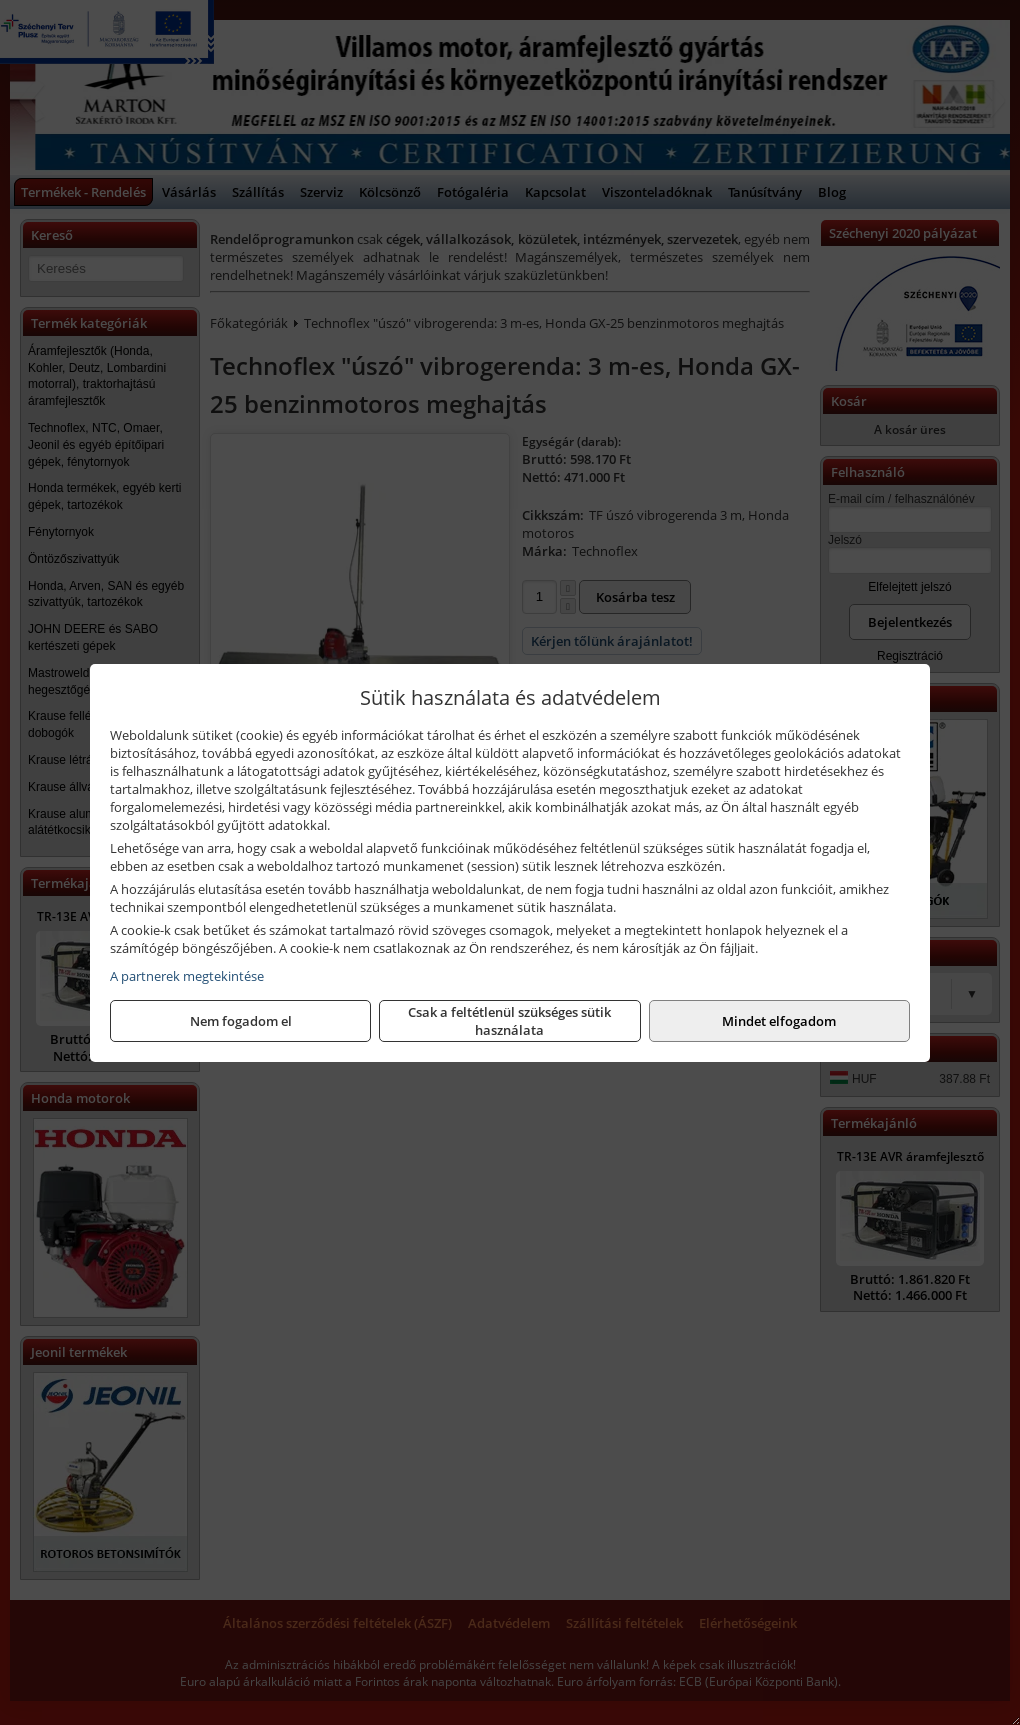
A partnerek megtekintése (187, 976)
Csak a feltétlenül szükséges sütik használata (509, 1021)
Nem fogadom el (241, 1021)
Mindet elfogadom (779, 1021)
